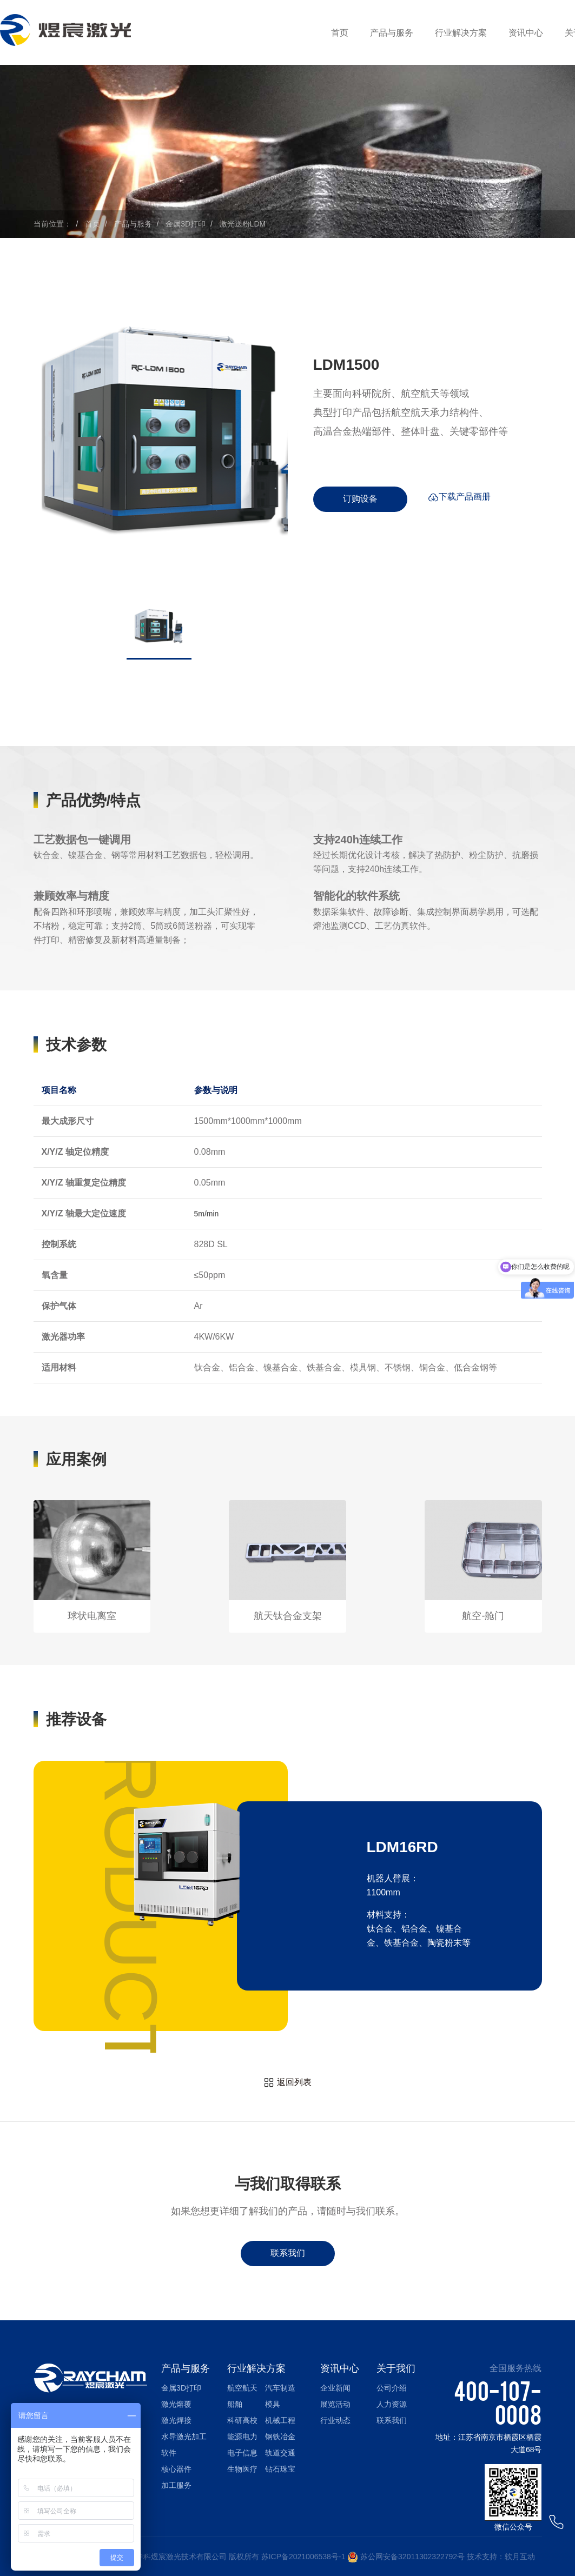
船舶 (234, 2404)
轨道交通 (280, 2452)
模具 (272, 2404)
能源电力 (242, 2436)
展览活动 (335, 2404)
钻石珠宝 (280, 2469)
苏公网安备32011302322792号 (412, 2556)
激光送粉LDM (243, 224)
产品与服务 (391, 32)
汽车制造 (280, 2388)
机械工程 (280, 2420)
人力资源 (391, 2404)
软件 (168, 2452)
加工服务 (176, 2485)
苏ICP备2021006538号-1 (303, 2556)
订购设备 (360, 498)
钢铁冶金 (280, 2436)
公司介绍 (391, 2388)
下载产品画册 (459, 499)
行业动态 (335, 2420)
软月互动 (520, 2556)
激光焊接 (176, 2420)
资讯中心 (525, 32)
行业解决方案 (461, 32)
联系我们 (287, 2253)
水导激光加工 (184, 2436)
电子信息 (242, 2452)
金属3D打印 (186, 224)
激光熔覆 (176, 2404)
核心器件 (176, 2469)
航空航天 (242, 2388)
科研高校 (242, 2420)
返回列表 (287, 2083)
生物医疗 (242, 2469)
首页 (339, 32)
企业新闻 (335, 2388)
